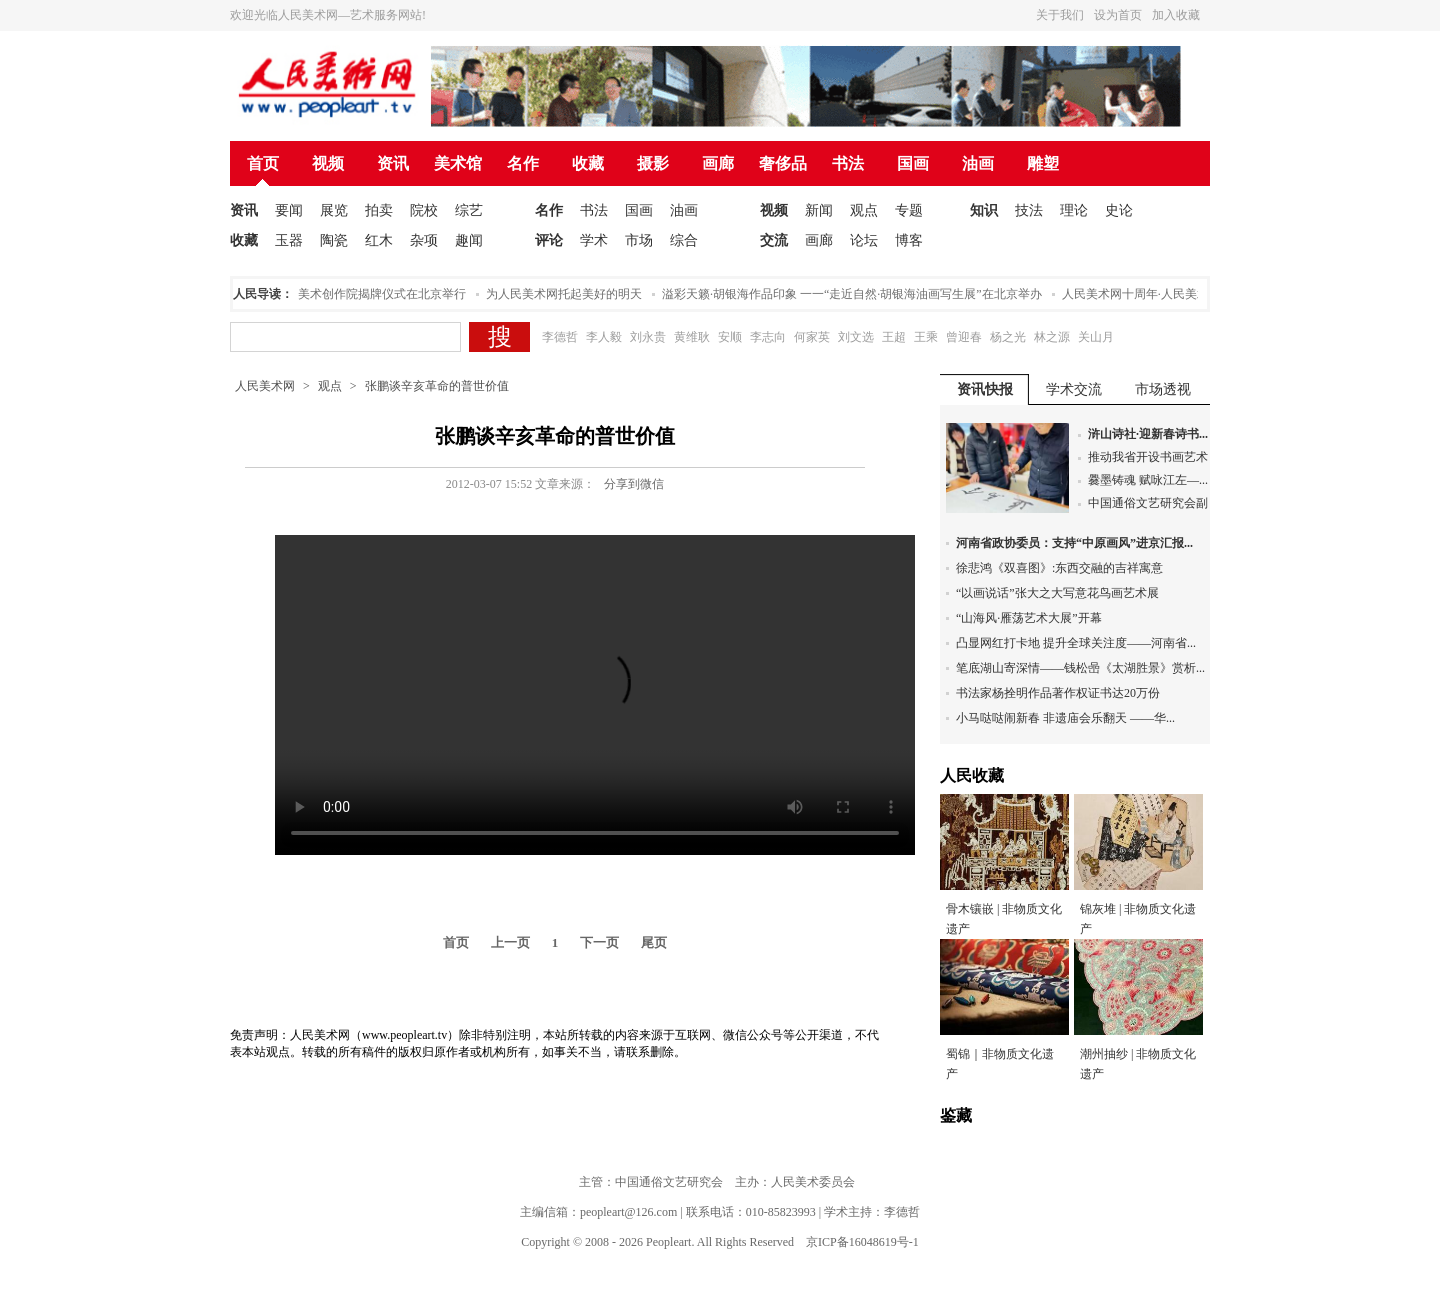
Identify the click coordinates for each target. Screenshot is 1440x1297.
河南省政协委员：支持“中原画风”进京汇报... (1074, 543)
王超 (894, 337)
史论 (1119, 210)
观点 (864, 210)
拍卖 (379, 210)
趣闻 (469, 240)
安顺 (730, 337)
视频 (328, 163)
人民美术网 (265, 386)
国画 (913, 163)
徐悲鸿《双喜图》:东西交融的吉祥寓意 (1059, 568)
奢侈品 (783, 163)
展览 (334, 210)
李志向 (768, 337)
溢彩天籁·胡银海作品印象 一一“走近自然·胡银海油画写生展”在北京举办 (856, 294)
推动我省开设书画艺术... (1152, 457)
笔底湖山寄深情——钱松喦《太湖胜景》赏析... (1080, 668)
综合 (684, 240)
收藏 (588, 163)
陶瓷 (334, 240)
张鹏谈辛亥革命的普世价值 (437, 386)
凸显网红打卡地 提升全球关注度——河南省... (1076, 643)
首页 (263, 163)
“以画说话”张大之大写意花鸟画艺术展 (1057, 593)
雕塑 (1043, 163)
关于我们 (1060, 15)
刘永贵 (648, 337)
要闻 (289, 210)
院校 (424, 210)
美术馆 (458, 163)
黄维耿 (692, 337)
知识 (984, 210)
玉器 (289, 240)
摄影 (653, 163)
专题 (909, 210)
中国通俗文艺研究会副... (1152, 503)
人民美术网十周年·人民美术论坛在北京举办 (1181, 294)
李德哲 (560, 337)
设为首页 (1118, 15)
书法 (848, 163)
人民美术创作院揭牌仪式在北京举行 (374, 294)
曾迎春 (964, 337)
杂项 (424, 240)
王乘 (926, 337)
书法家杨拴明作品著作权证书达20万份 (1058, 693)
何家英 (812, 337)
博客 (909, 240)
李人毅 (604, 337)
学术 (594, 240)
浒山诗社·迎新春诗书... (1148, 434)
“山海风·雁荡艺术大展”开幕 (1029, 618)
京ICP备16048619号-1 (862, 1242)
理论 (1074, 210)
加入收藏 (1176, 15)
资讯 (393, 163)
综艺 (469, 210)
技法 (1029, 210)
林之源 (1052, 337)
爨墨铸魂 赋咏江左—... (1148, 480)
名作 (523, 163)
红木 (379, 240)
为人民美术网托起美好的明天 (568, 294)
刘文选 (856, 337)
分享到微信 (634, 484)
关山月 (1096, 337)
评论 (549, 240)
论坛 (864, 240)
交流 (774, 240)
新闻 (819, 210)
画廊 (718, 163)
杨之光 (1008, 337)
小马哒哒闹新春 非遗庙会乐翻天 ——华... (1065, 718)
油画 (978, 163)
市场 (639, 240)
